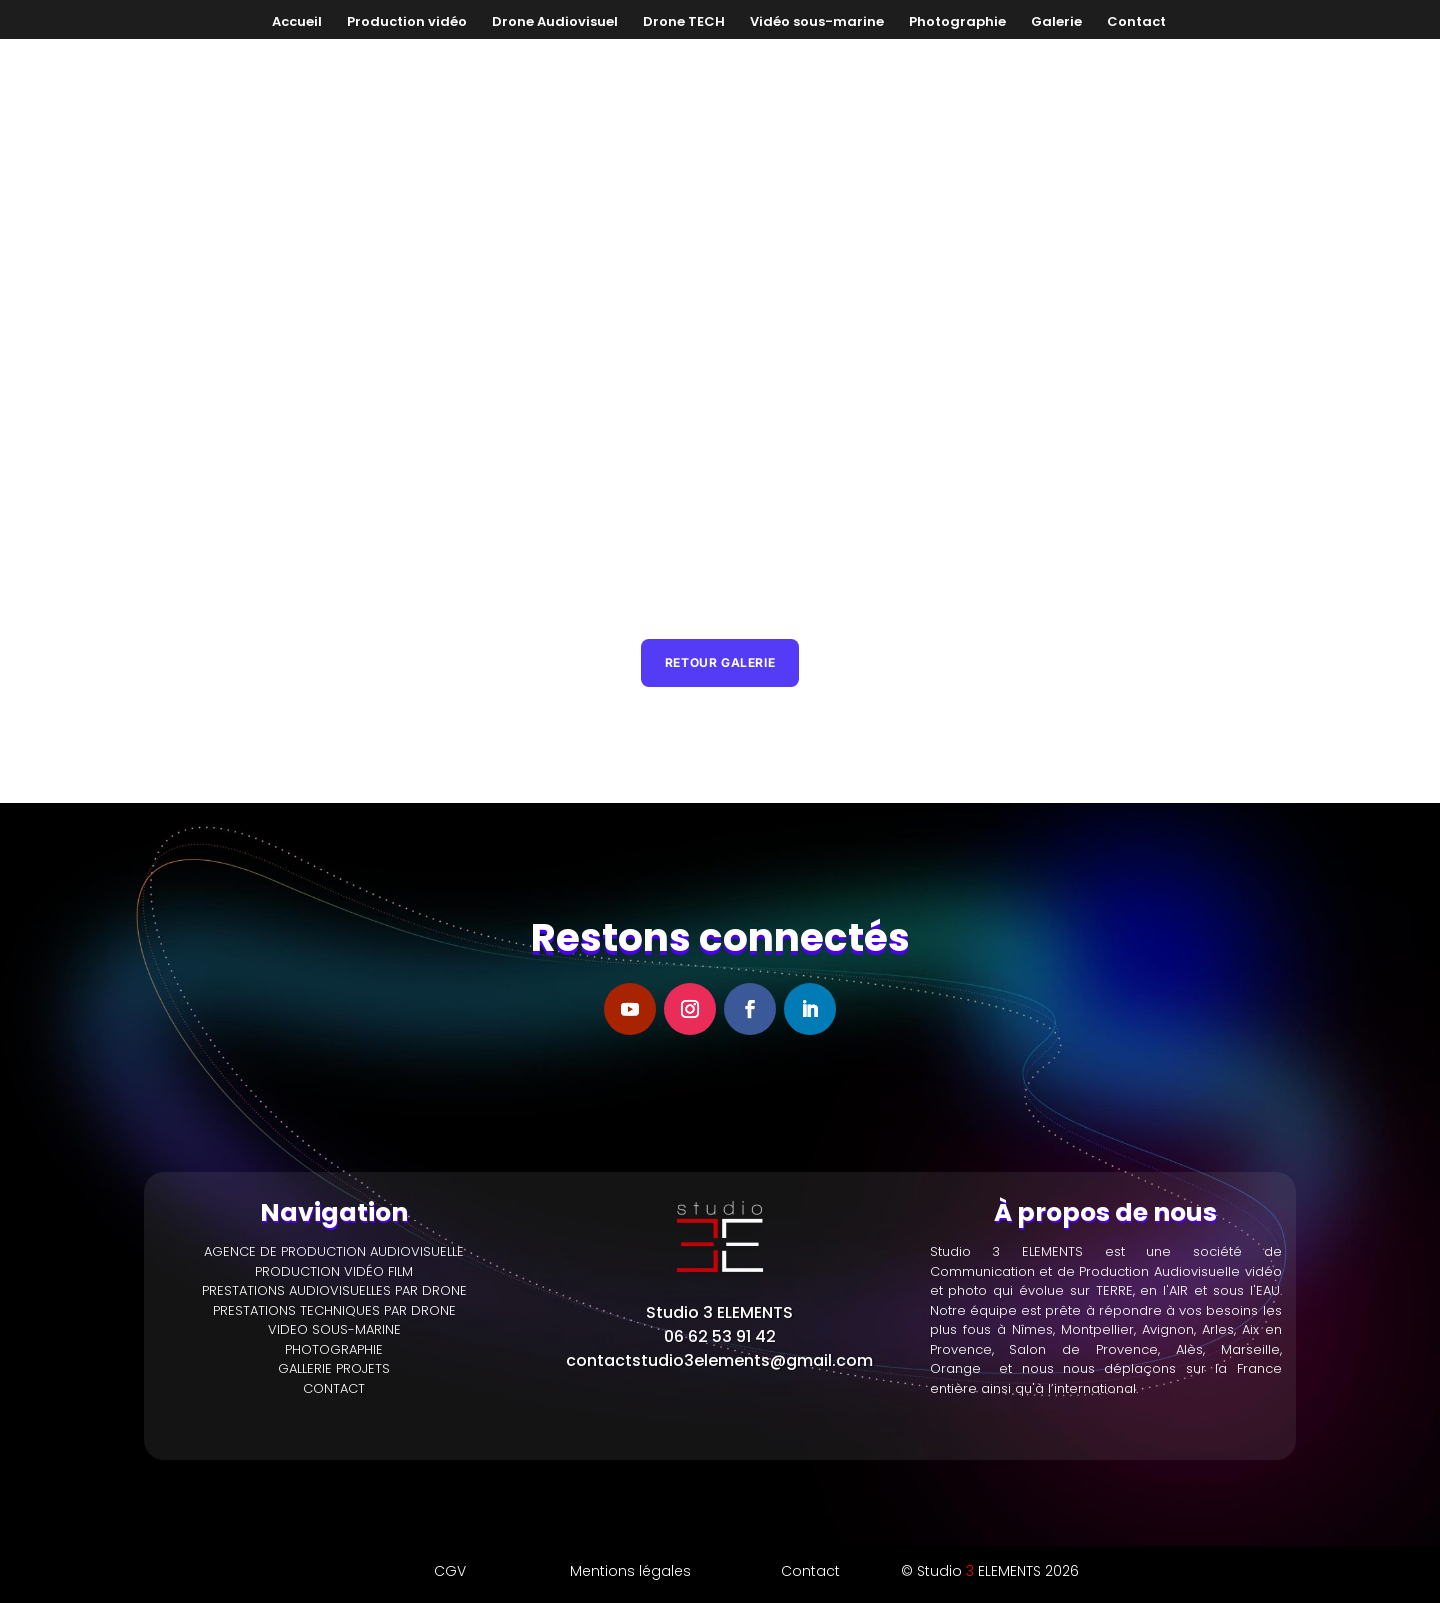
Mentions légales (630, 1536)
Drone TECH (684, 23)
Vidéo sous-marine (817, 23)
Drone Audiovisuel (555, 23)
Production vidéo (407, 23)
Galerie (1056, 23)
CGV (450, 1536)
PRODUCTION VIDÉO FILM (334, 1235)
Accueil (297, 23)
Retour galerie (720, 625)
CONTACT (334, 1352)
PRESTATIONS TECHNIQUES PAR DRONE (334, 1274)
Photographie (957, 23)
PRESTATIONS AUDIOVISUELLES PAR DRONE (334, 1255)
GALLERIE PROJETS (334, 1333)
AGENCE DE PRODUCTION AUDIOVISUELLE (334, 1216)
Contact (1136, 23)
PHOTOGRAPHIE (334, 1313)
